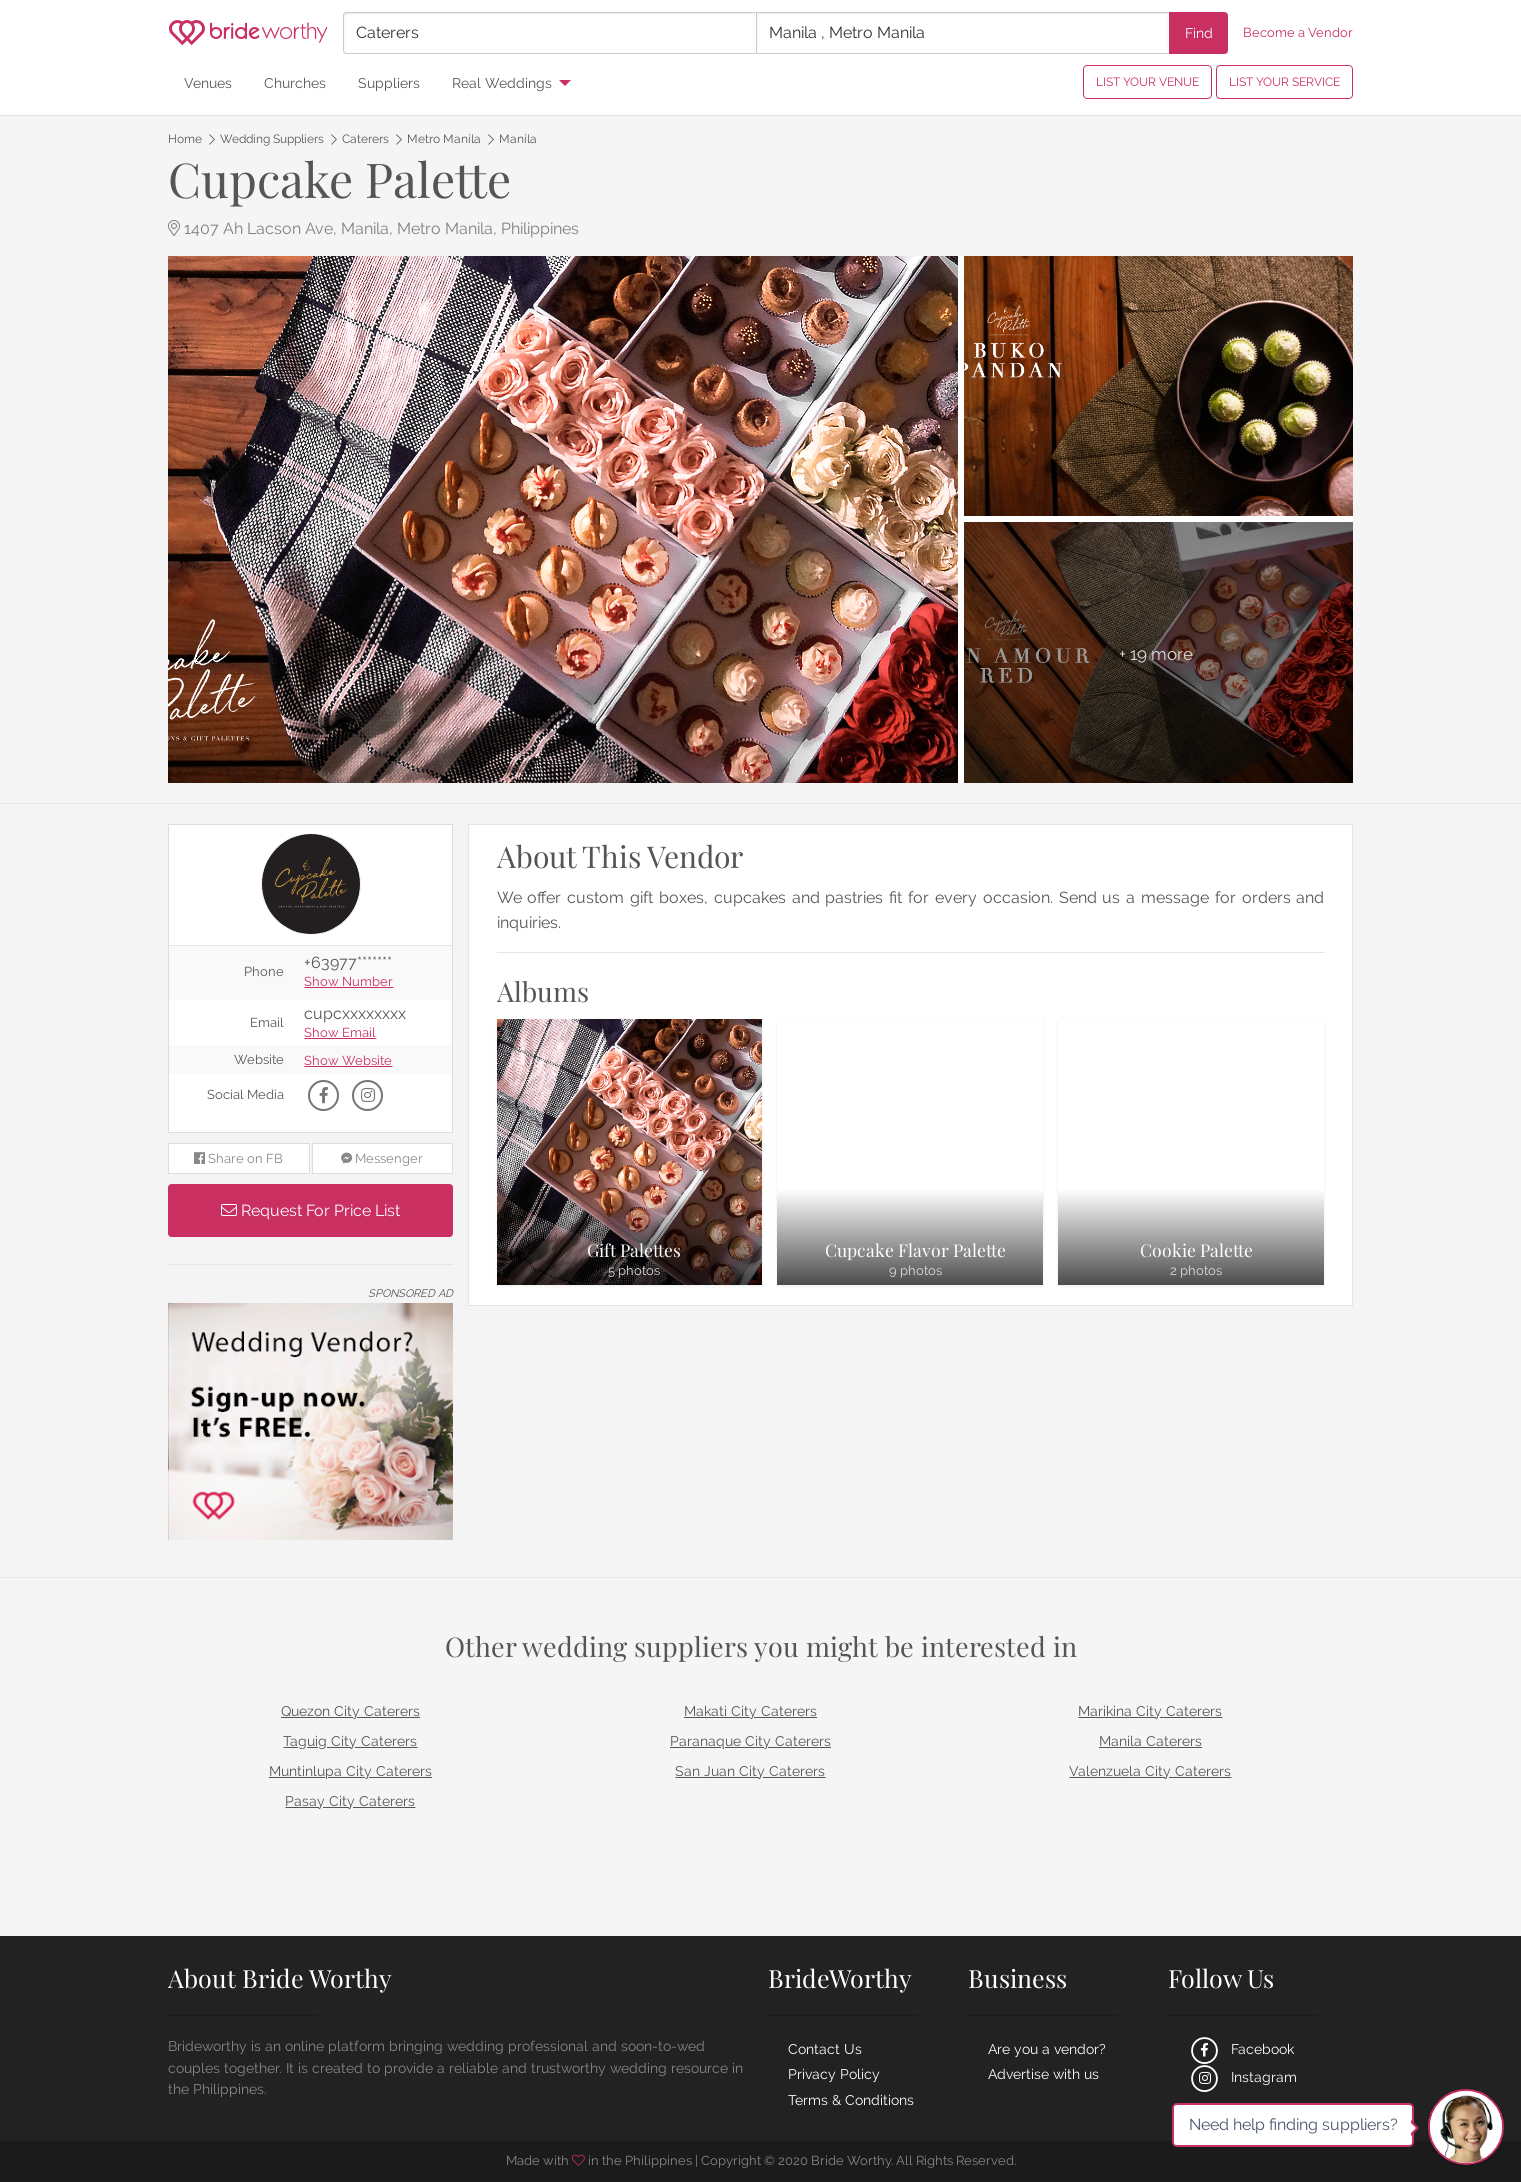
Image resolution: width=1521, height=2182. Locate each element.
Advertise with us (1043, 2074)
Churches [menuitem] (295, 82)
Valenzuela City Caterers (1150, 1771)
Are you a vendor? (1047, 2049)
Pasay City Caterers (350, 1801)
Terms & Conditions (851, 2100)
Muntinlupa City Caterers (350, 1771)
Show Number (348, 982)
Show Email (340, 1033)
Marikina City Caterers (1150, 1711)
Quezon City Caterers (350, 1711)
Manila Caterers (1150, 1741)
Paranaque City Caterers (750, 1741)
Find (1199, 32)
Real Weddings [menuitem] (502, 82)
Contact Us (825, 2049)
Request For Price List (310, 1210)
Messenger (382, 1158)
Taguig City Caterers (350, 1741)
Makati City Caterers (750, 1711)
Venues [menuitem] (208, 82)
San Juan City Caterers (750, 1771)
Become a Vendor (1298, 32)
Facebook (1241, 2049)
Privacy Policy (834, 2074)
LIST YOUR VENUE (1147, 82)
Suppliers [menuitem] (389, 82)
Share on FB (238, 1158)
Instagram (1242, 2077)
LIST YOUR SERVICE (1284, 82)
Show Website (348, 1061)
